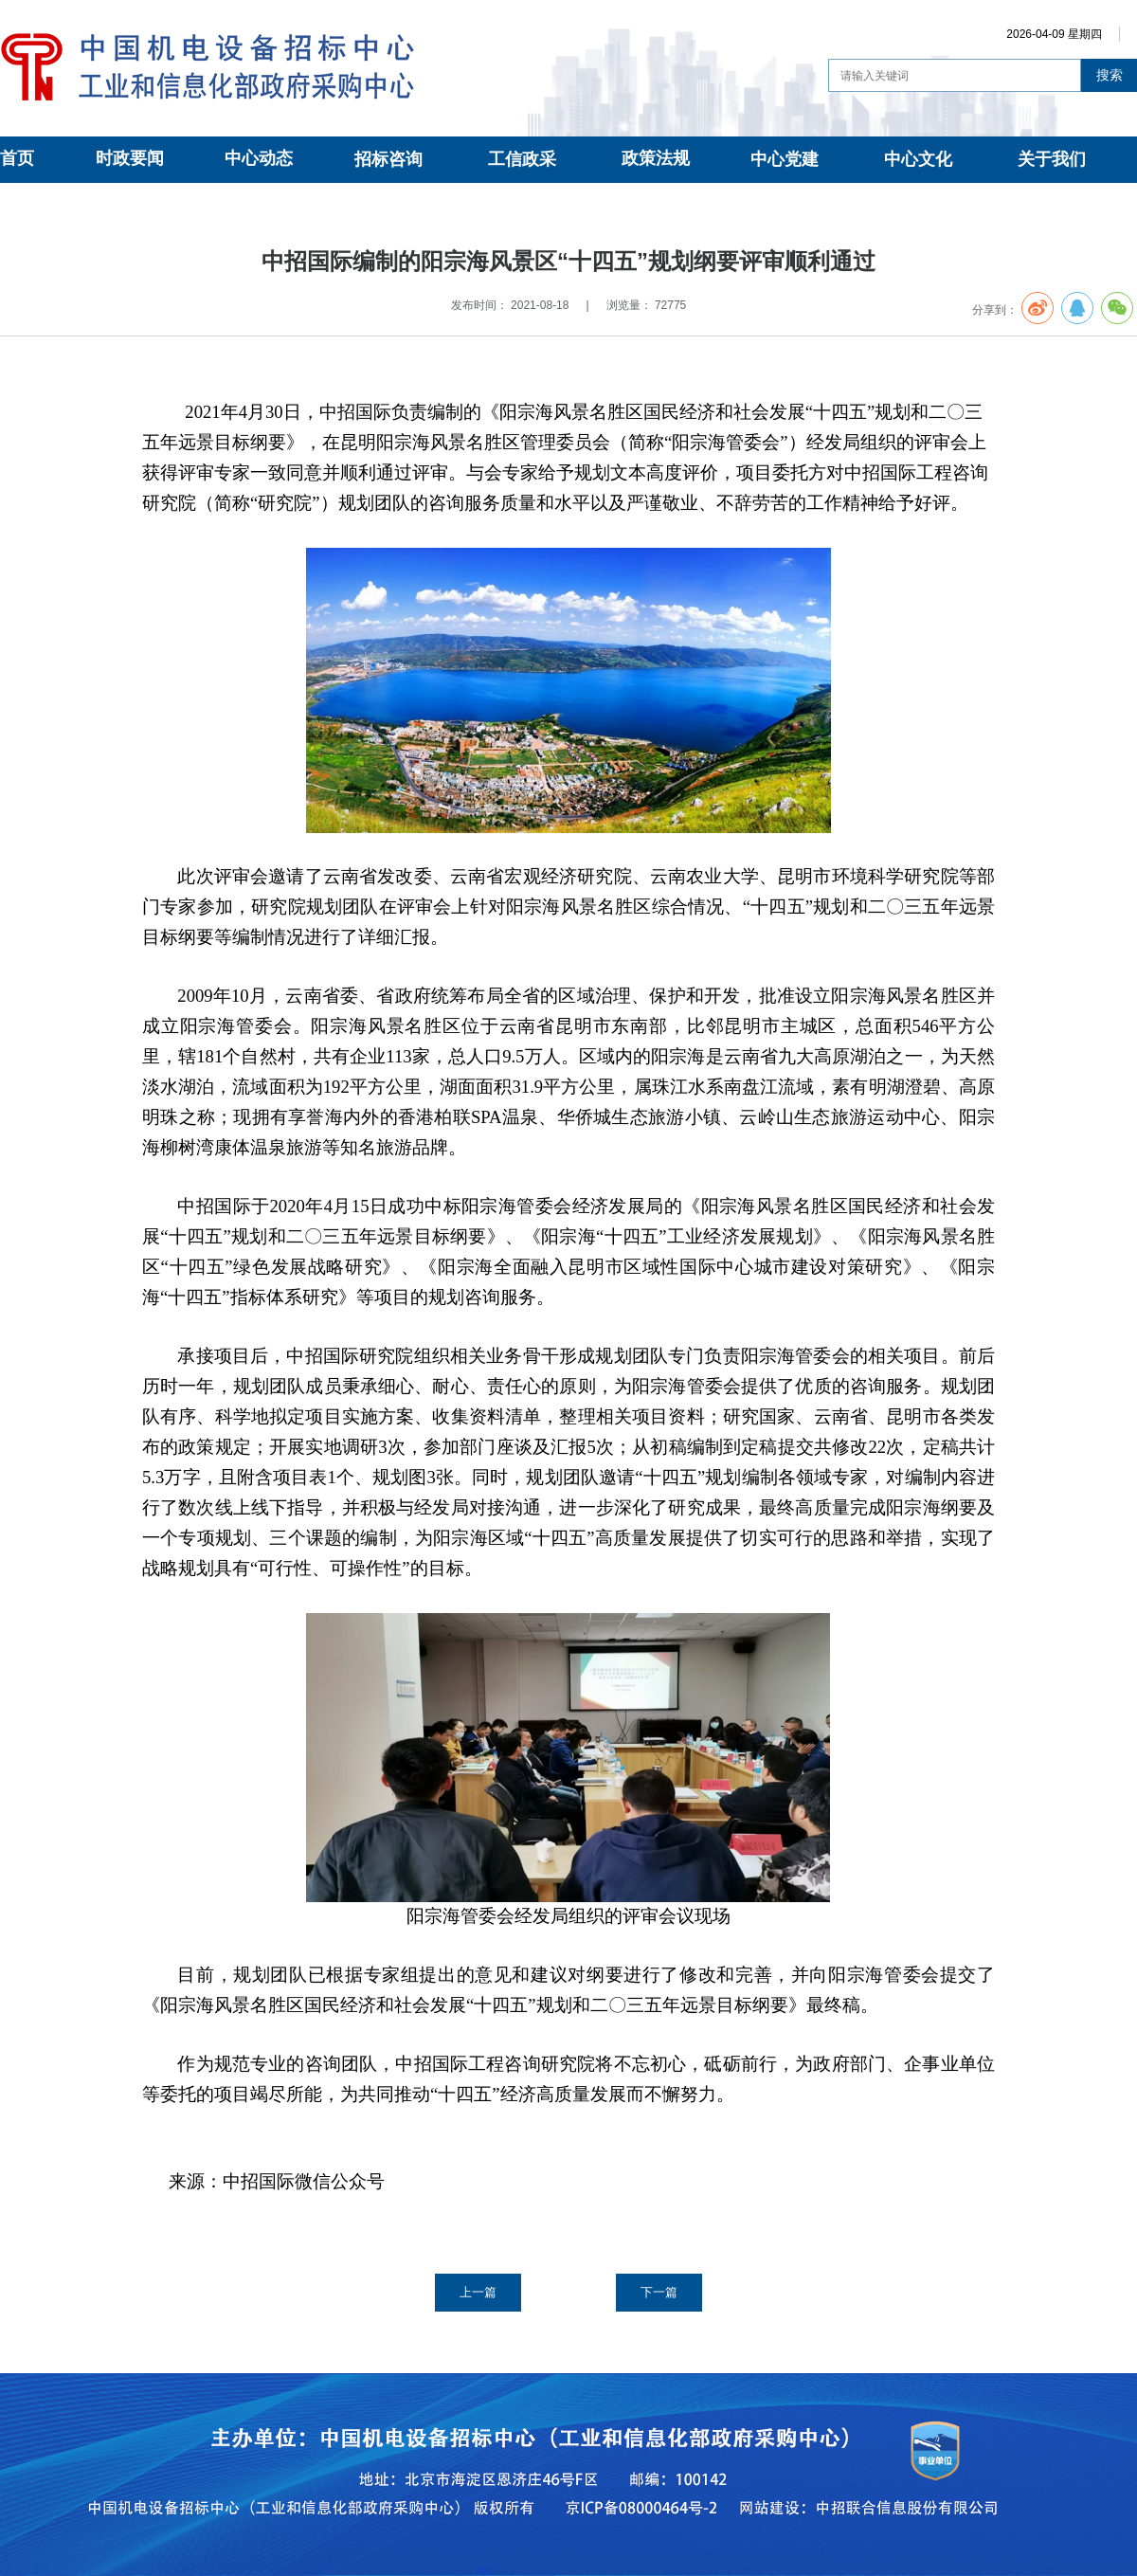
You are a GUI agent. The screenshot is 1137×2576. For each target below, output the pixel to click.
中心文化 (918, 159)
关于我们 (1052, 159)
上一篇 (478, 2292)
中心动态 (259, 158)
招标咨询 (388, 159)
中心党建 (784, 159)
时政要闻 (130, 158)
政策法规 (656, 158)
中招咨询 (174, 204)
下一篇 (659, 2292)
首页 (17, 158)
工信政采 (522, 159)
